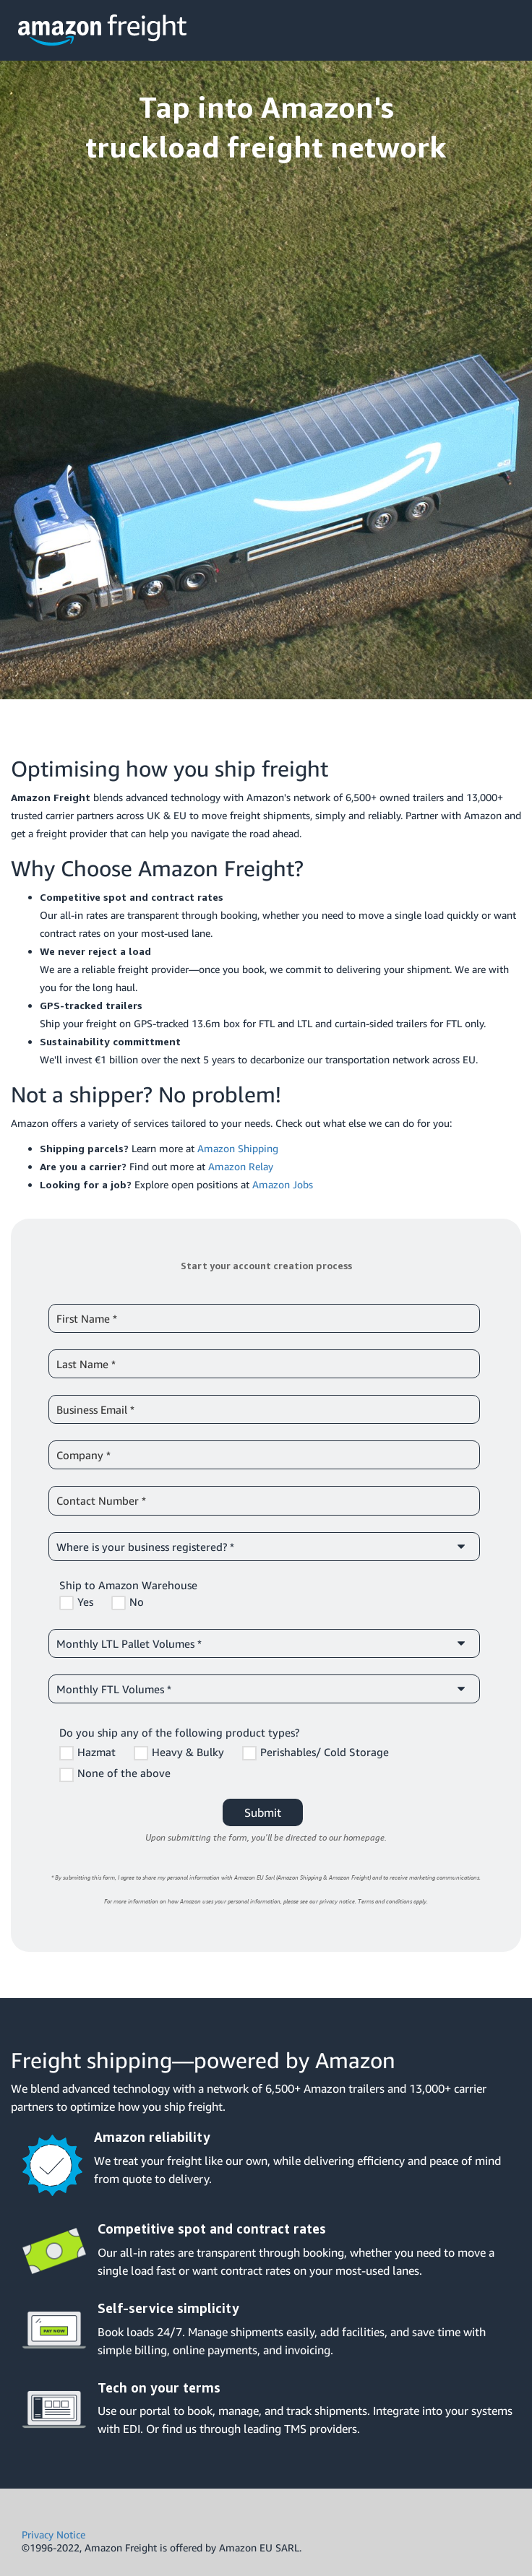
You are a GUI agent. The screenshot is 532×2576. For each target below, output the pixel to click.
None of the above (124, 1772)
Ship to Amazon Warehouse (128, 1584)
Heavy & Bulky (188, 1751)
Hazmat (96, 1751)
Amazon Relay (240, 1166)
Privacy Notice (53, 2534)
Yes (85, 1601)
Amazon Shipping (237, 1148)
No (136, 1601)
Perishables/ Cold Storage (324, 1751)
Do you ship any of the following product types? (179, 1732)
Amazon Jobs (282, 1184)
